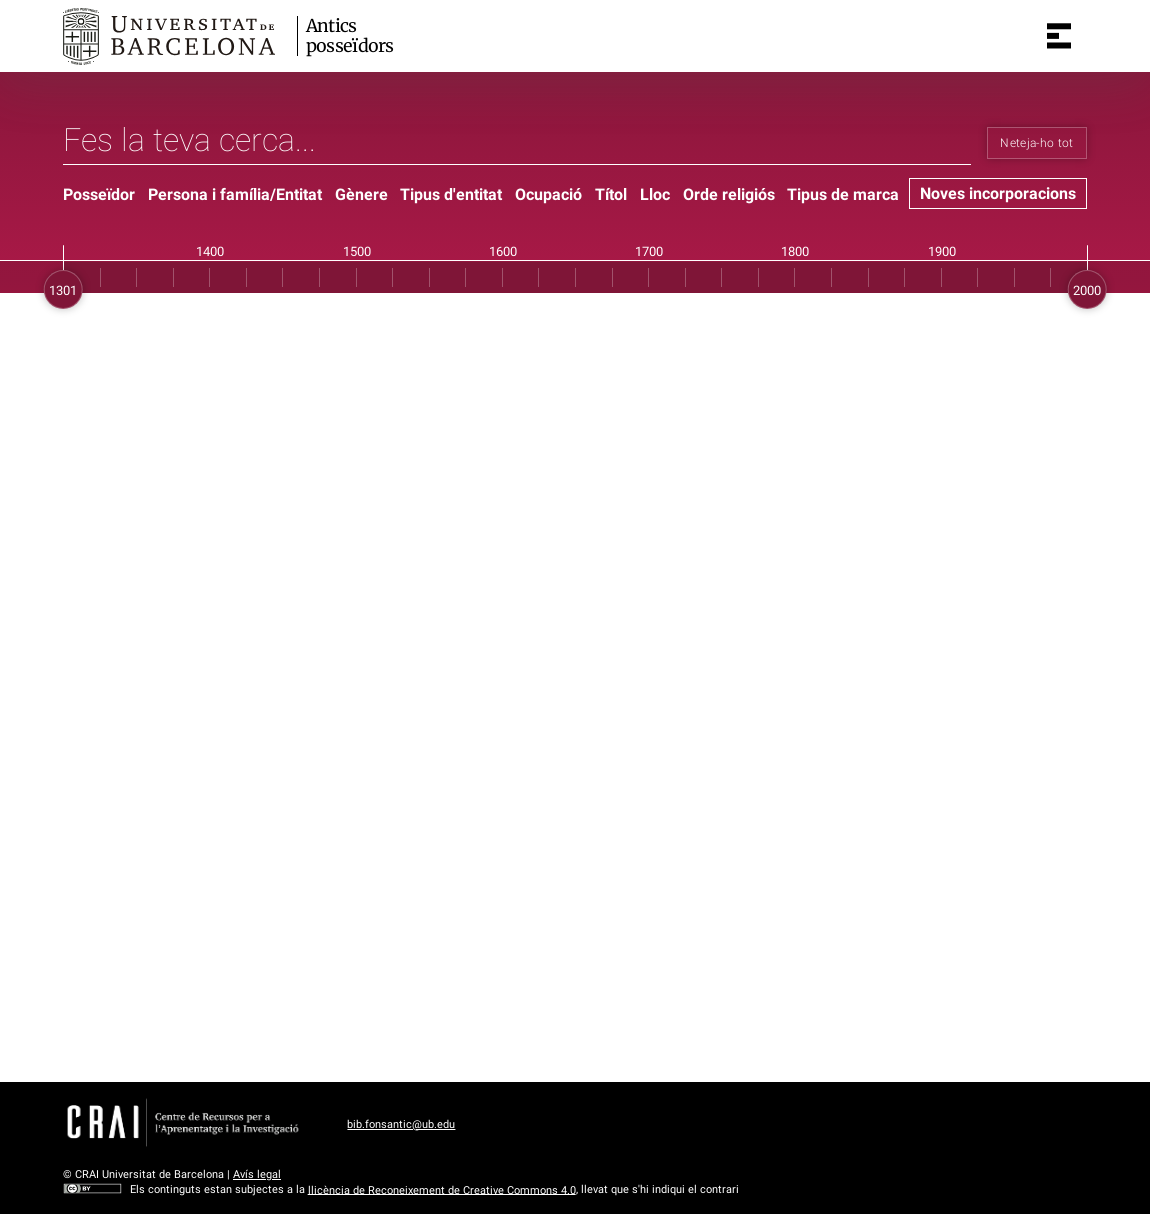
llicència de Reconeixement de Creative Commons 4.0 (442, 1189)
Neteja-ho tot (1037, 143)
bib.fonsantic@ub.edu (401, 1124)
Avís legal (257, 1174)
